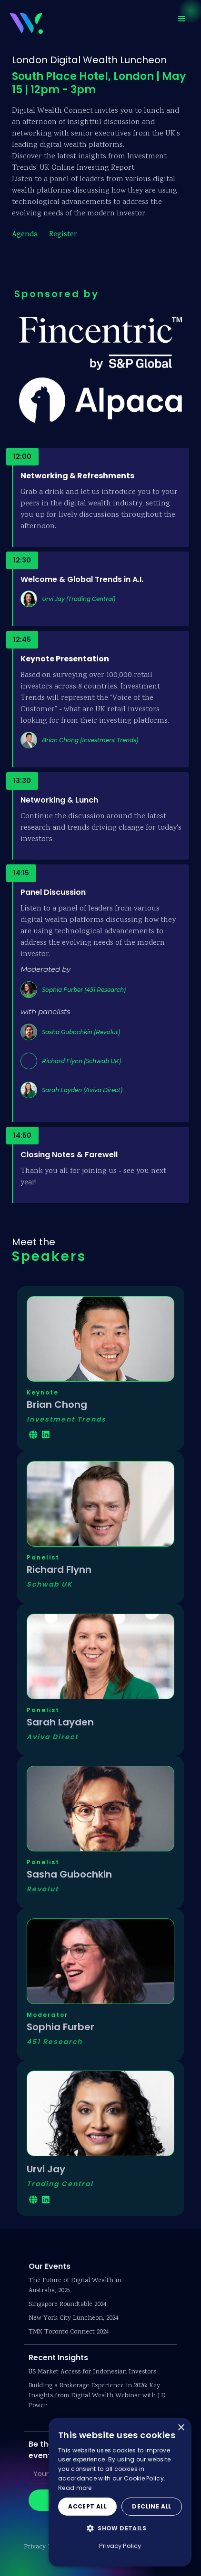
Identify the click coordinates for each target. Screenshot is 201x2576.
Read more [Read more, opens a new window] (75, 2488)
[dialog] (120, 2492)
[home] (24, 22)
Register (63, 235)
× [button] (180, 2427)
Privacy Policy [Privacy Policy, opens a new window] (120, 2545)
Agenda (25, 235)
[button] (182, 19)
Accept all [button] (87, 2506)
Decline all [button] (151, 2506)
